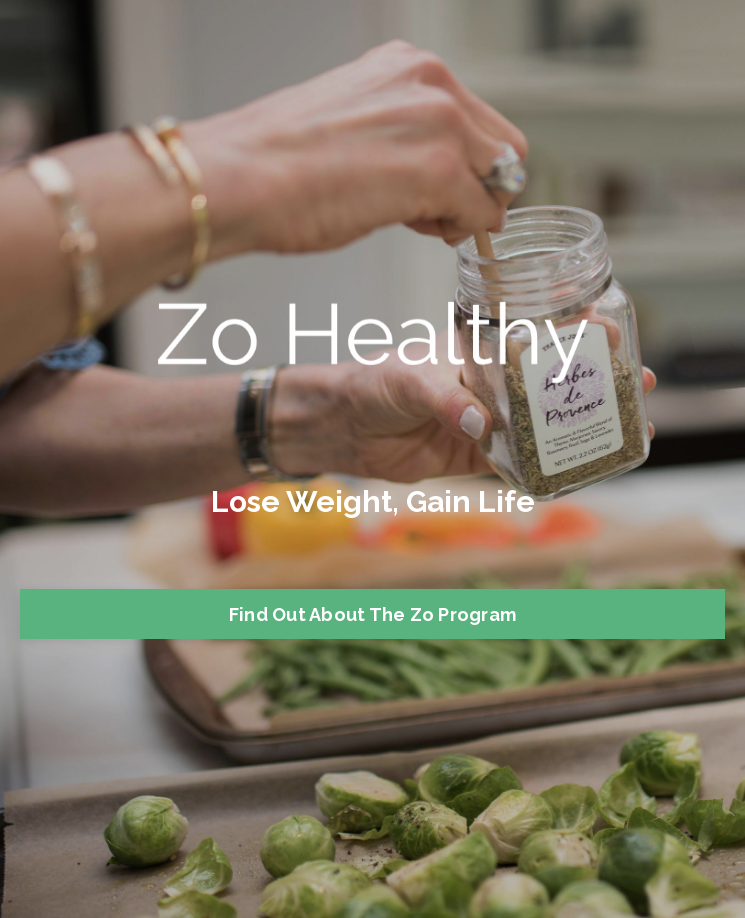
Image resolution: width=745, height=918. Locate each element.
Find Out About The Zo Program (372, 614)
